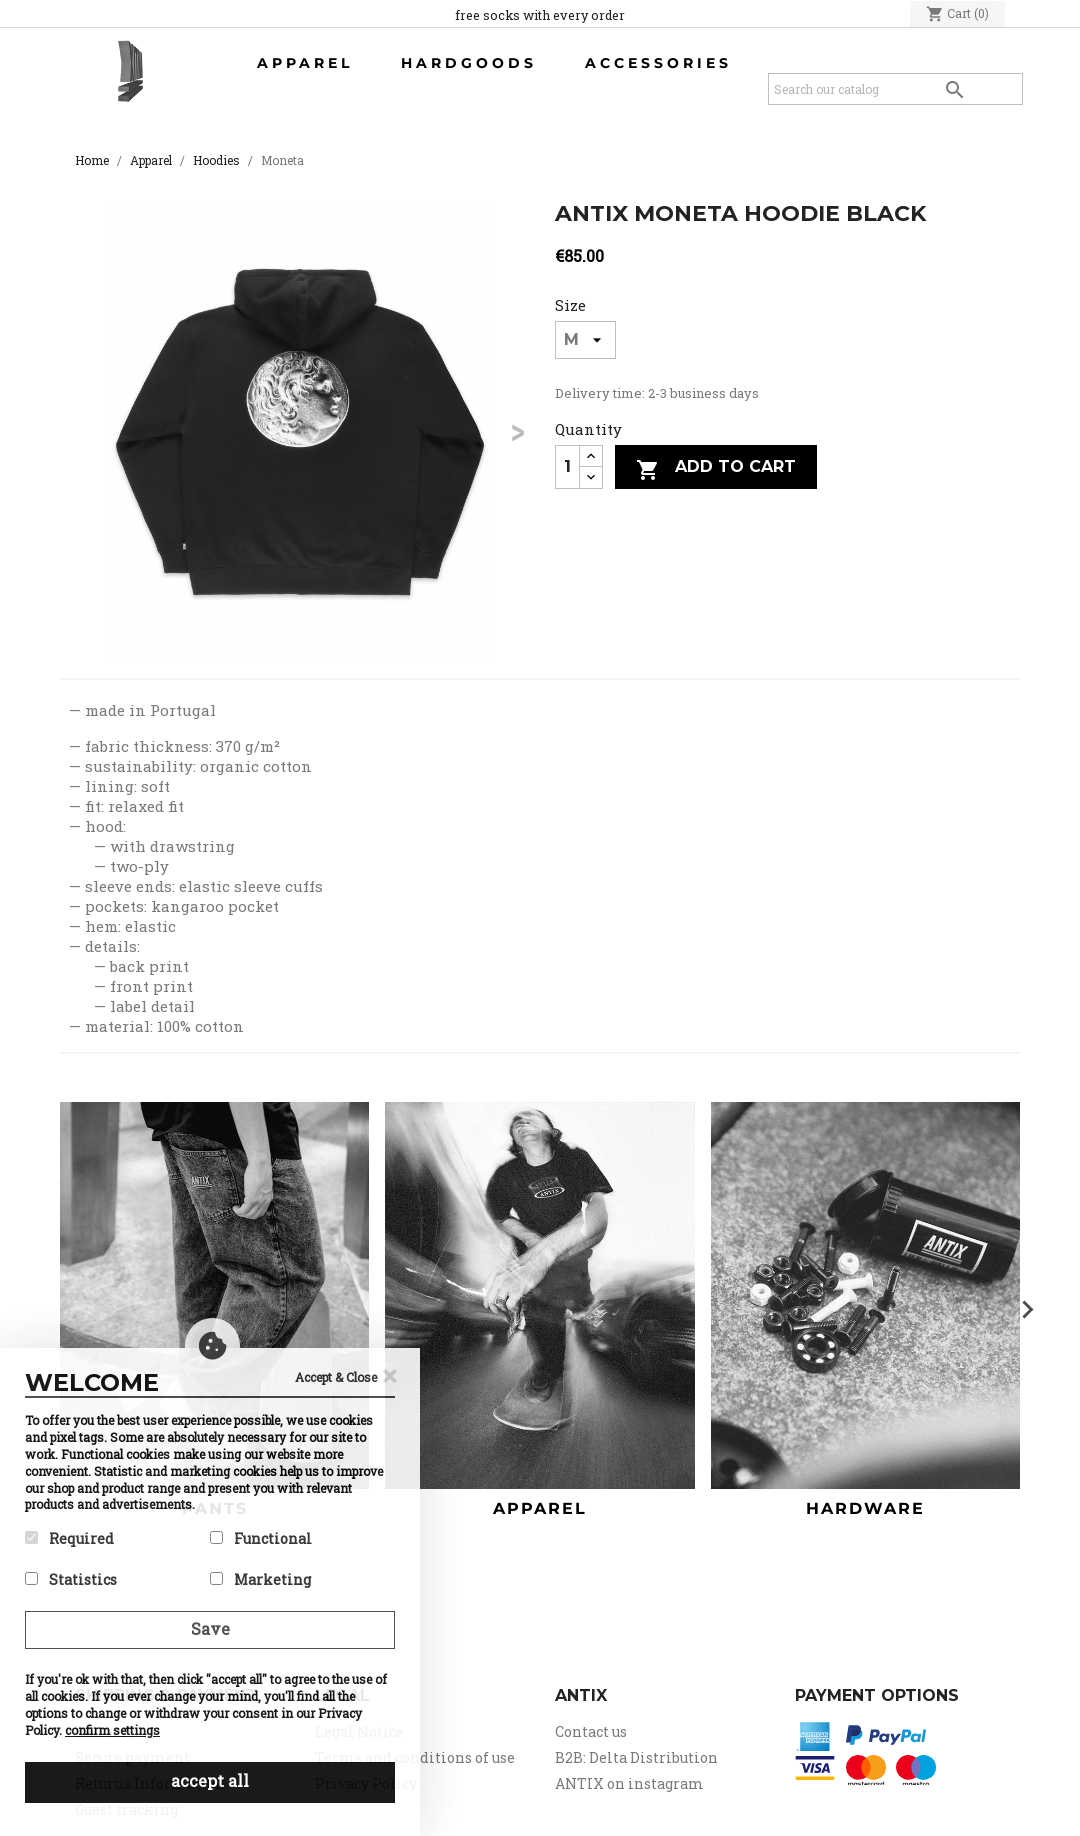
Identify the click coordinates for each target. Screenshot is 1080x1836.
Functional (261, 1538)
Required (69, 1538)
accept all (210, 1780)
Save (210, 1628)
